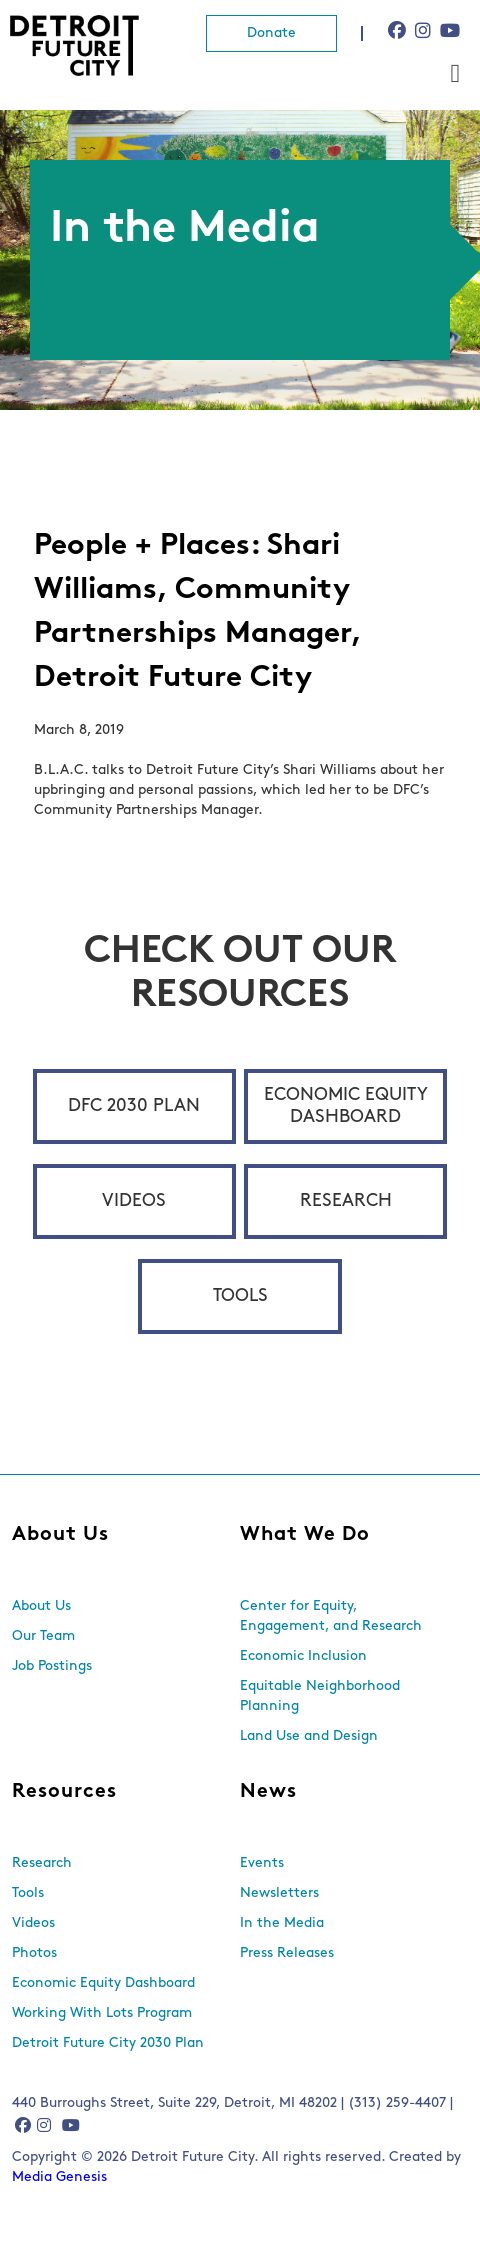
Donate (271, 33)
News (268, 1792)
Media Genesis (59, 2177)
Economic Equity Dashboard (346, 1106)
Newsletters (279, 1893)
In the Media (282, 1923)
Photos (34, 1953)
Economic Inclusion (303, 1656)
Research (346, 1201)
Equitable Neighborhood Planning (320, 1696)
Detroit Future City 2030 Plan (108, 2043)
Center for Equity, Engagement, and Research (331, 1616)
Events (262, 1863)
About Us (60, 1535)
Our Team (43, 1636)
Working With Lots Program (102, 2013)
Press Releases (287, 1953)
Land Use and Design (309, 1736)
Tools (240, 1296)
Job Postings (52, 1666)
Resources (64, 1792)
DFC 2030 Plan (134, 1106)
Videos (134, 1201)
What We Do (305, 1535)
